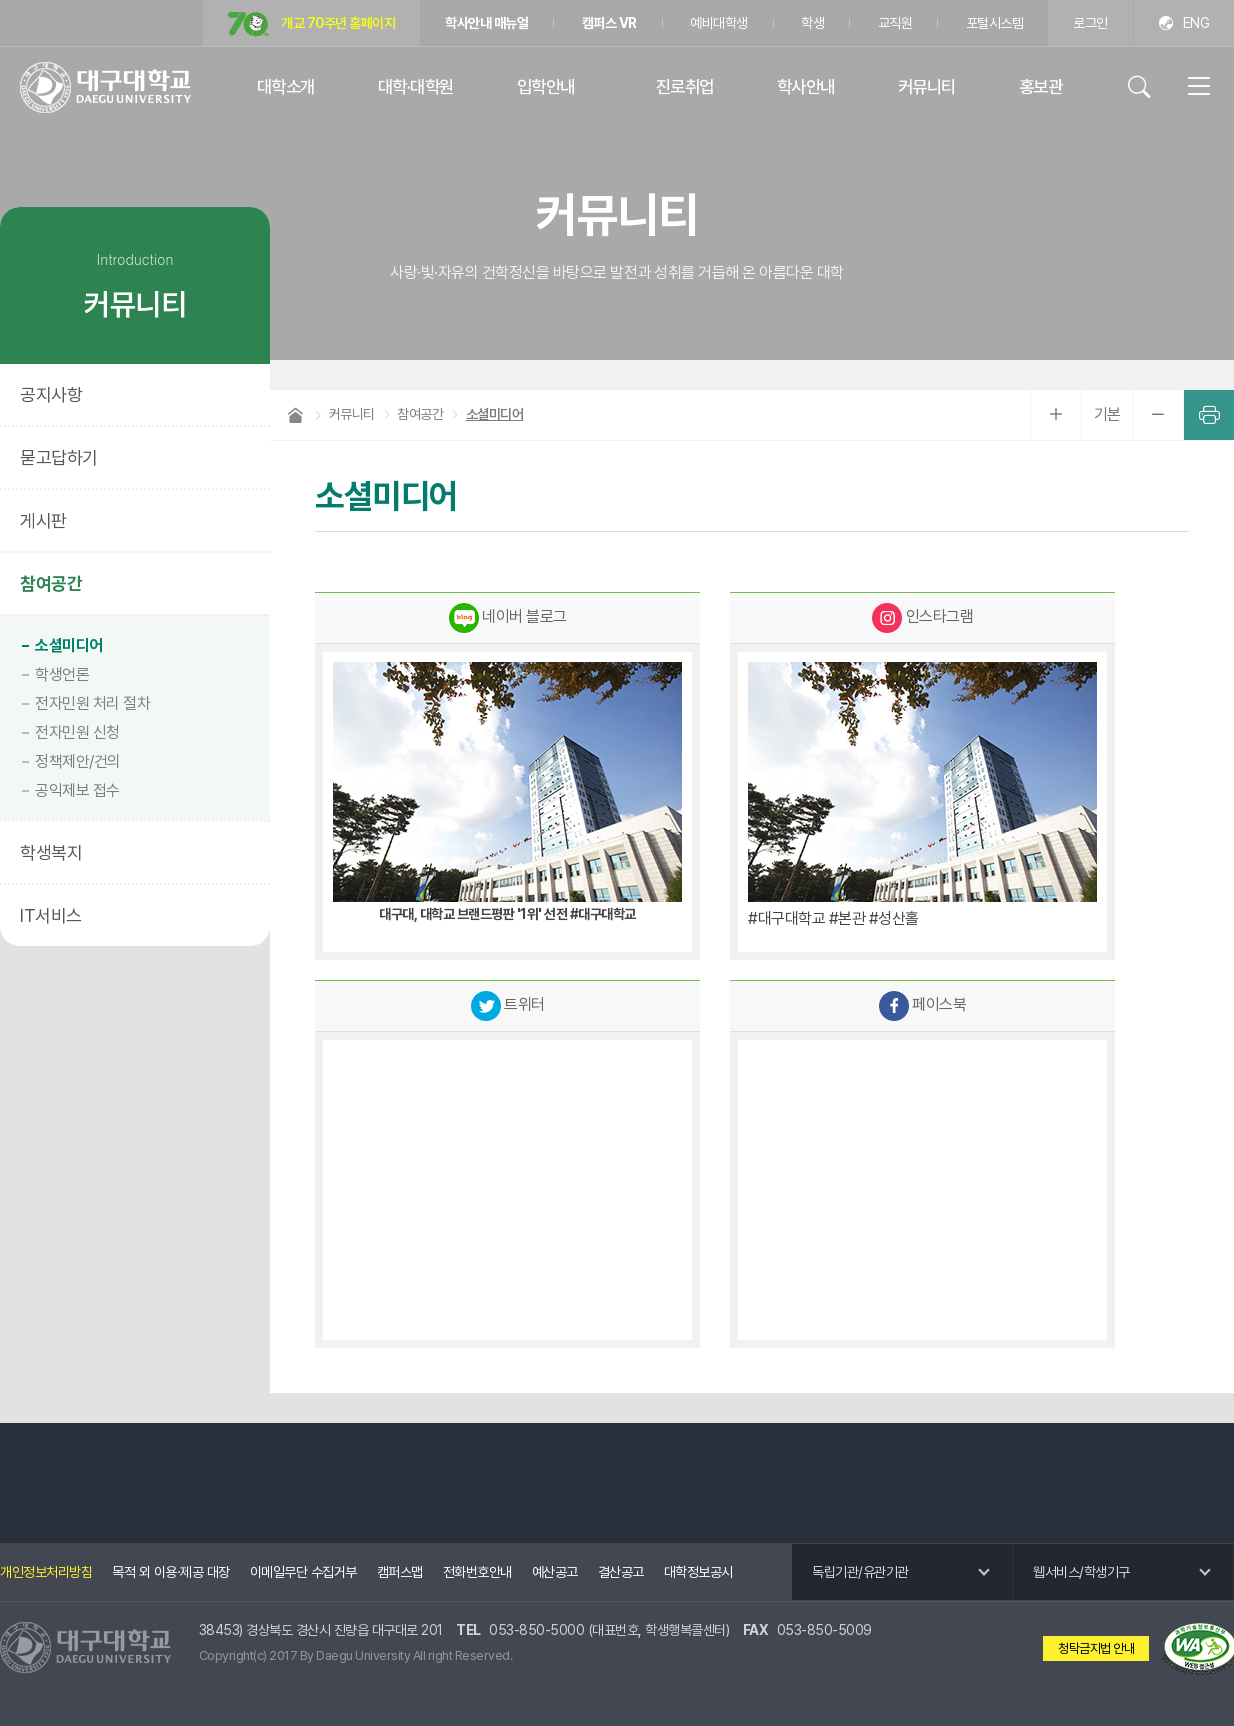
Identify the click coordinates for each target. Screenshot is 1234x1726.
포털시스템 (995, 23)
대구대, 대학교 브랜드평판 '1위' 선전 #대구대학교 (507, 914)
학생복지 (51, 852)
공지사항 (51, 394)
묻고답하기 (59, 457)
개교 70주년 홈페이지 (312, 24)
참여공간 (51, 583)
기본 (1107, 414)
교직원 (895, 23)
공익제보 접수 (77, 790)
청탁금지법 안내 (1096, 1648)
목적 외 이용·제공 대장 (171, 1572)
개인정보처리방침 (46, 1572)
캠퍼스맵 (400, 1572)
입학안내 (546, 86)
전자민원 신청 (77, 732)
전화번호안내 (477, 1572)
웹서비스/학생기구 (1081, 1572)
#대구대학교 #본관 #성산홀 (833, 918)
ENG (1196, 23)
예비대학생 (719, 23)
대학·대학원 (416, 86)
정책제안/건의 (78, 761)
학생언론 (62, 674)
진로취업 (685, 86)
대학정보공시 (698, 1572)
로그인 (1090, 23)
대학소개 (286, 86)
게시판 (43, 520)
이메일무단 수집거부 (303, 1572)
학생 (812, 23)
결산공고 (621, 1572)
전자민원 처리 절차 (92, 703)
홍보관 (1041, 86)
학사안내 (806, 86)
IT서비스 (51, 915)
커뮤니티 (927, 86)
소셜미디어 (69, 645)
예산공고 (555, 1572)
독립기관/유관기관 (860, 1572)
